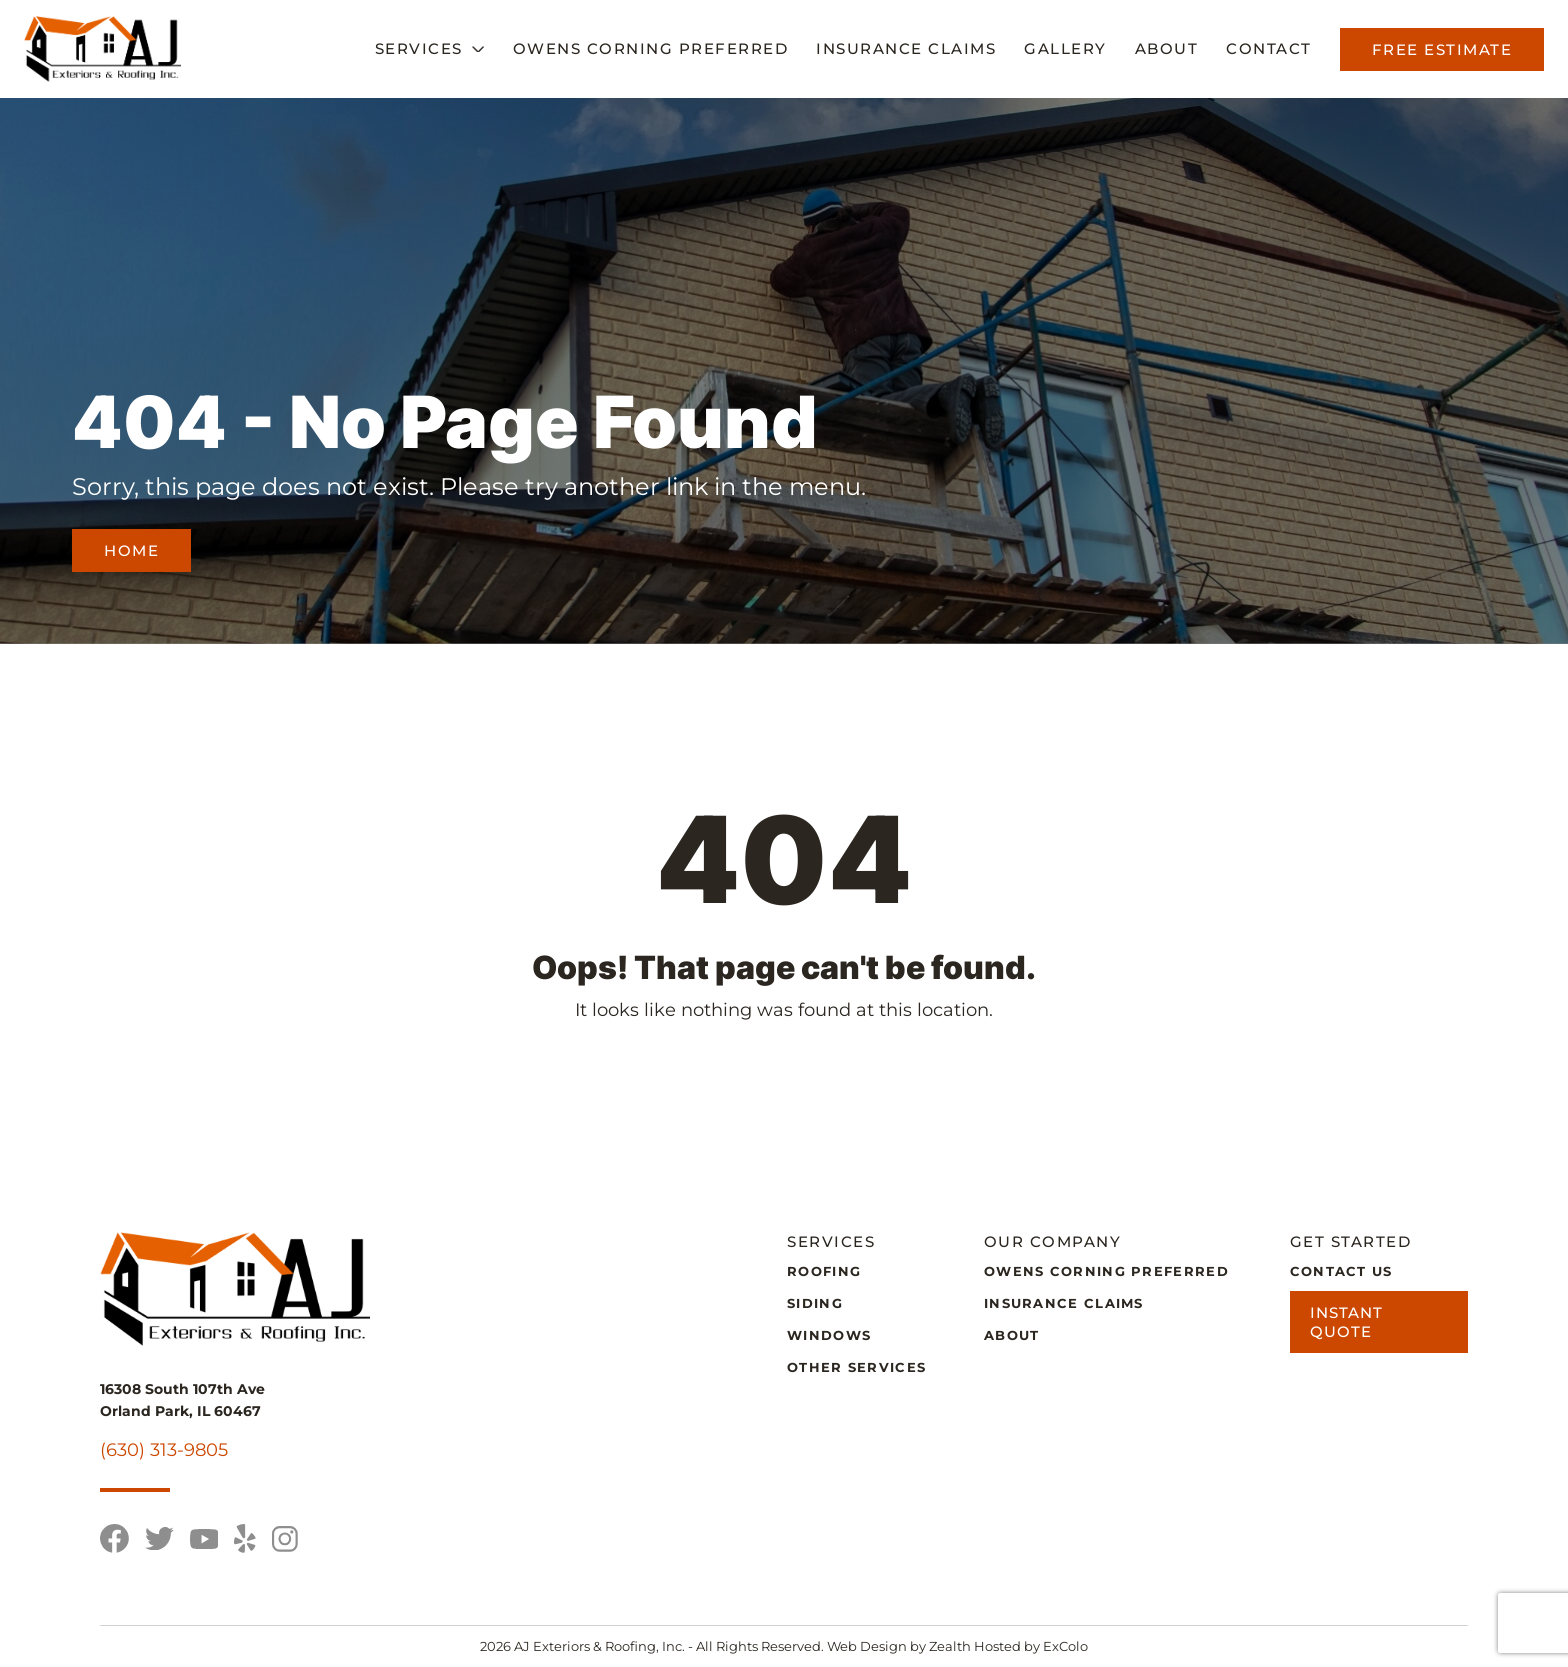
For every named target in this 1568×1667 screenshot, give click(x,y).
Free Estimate (1442, 49)
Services (419, 48)
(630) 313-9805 (164, 1450)
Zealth (951, 1646)
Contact (1269, 48)
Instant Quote (1346, 1322)
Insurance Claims (906, 48)
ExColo (1065, 1646)
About (1167, 48)
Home (131, 550)
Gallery (1065, 48)
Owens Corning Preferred (651, 48)
